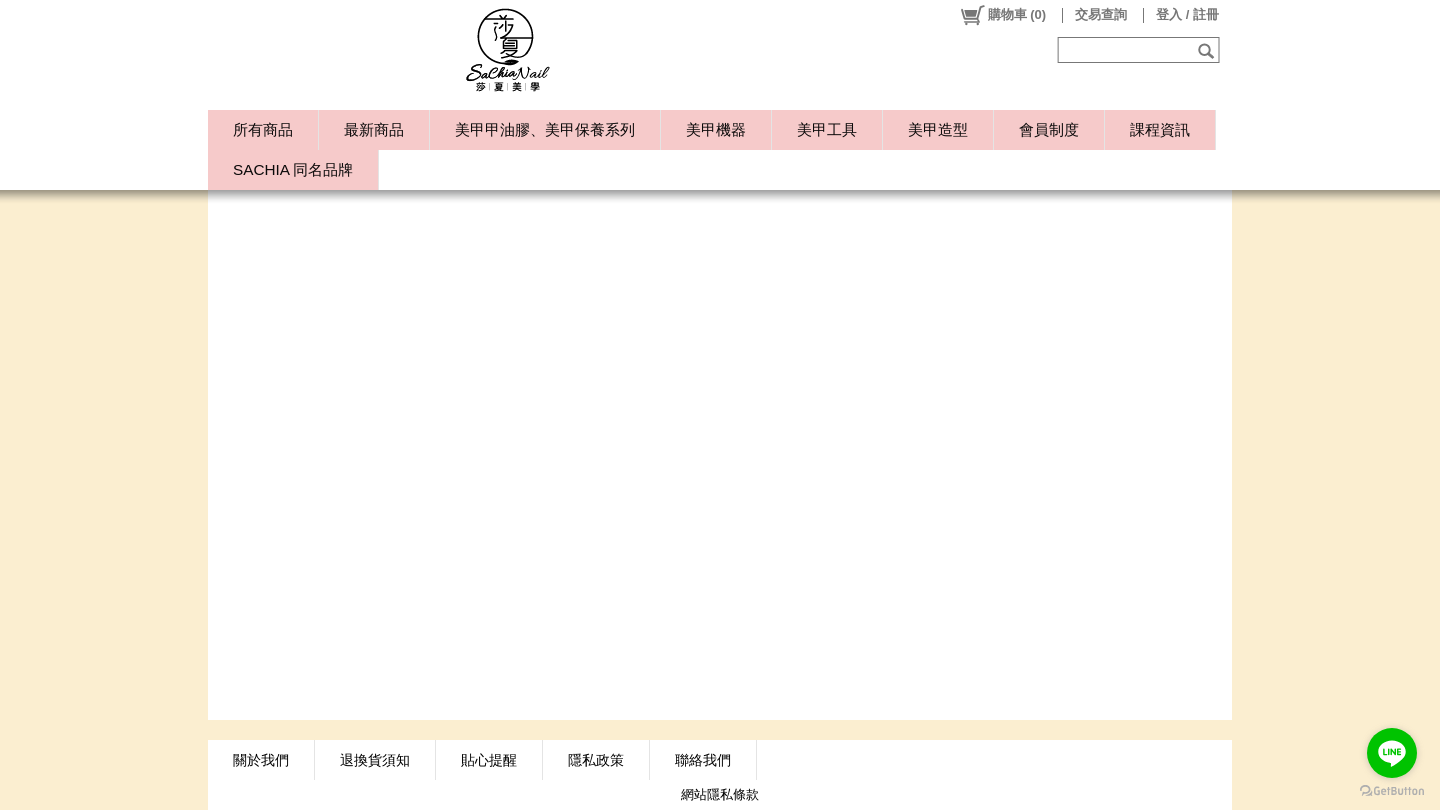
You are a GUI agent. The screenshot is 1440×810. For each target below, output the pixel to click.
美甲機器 (716, 129)
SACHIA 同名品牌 (293, 169)
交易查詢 (1101, 14)
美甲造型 (938, 129)
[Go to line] (1392, 753)
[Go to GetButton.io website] (1392, 790)
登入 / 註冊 (1187, 14)
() (1002, 15)
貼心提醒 (489, 760)
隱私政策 (596, 760)
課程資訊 (1160, 129)
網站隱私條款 (720, 794)
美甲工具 (827, 129)
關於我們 (261, 760)
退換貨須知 (375, 760)
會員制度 (1049, 129)
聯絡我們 (703, 760)
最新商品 (374, 129)
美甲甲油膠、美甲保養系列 (545, 129)
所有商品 (263, 129)
